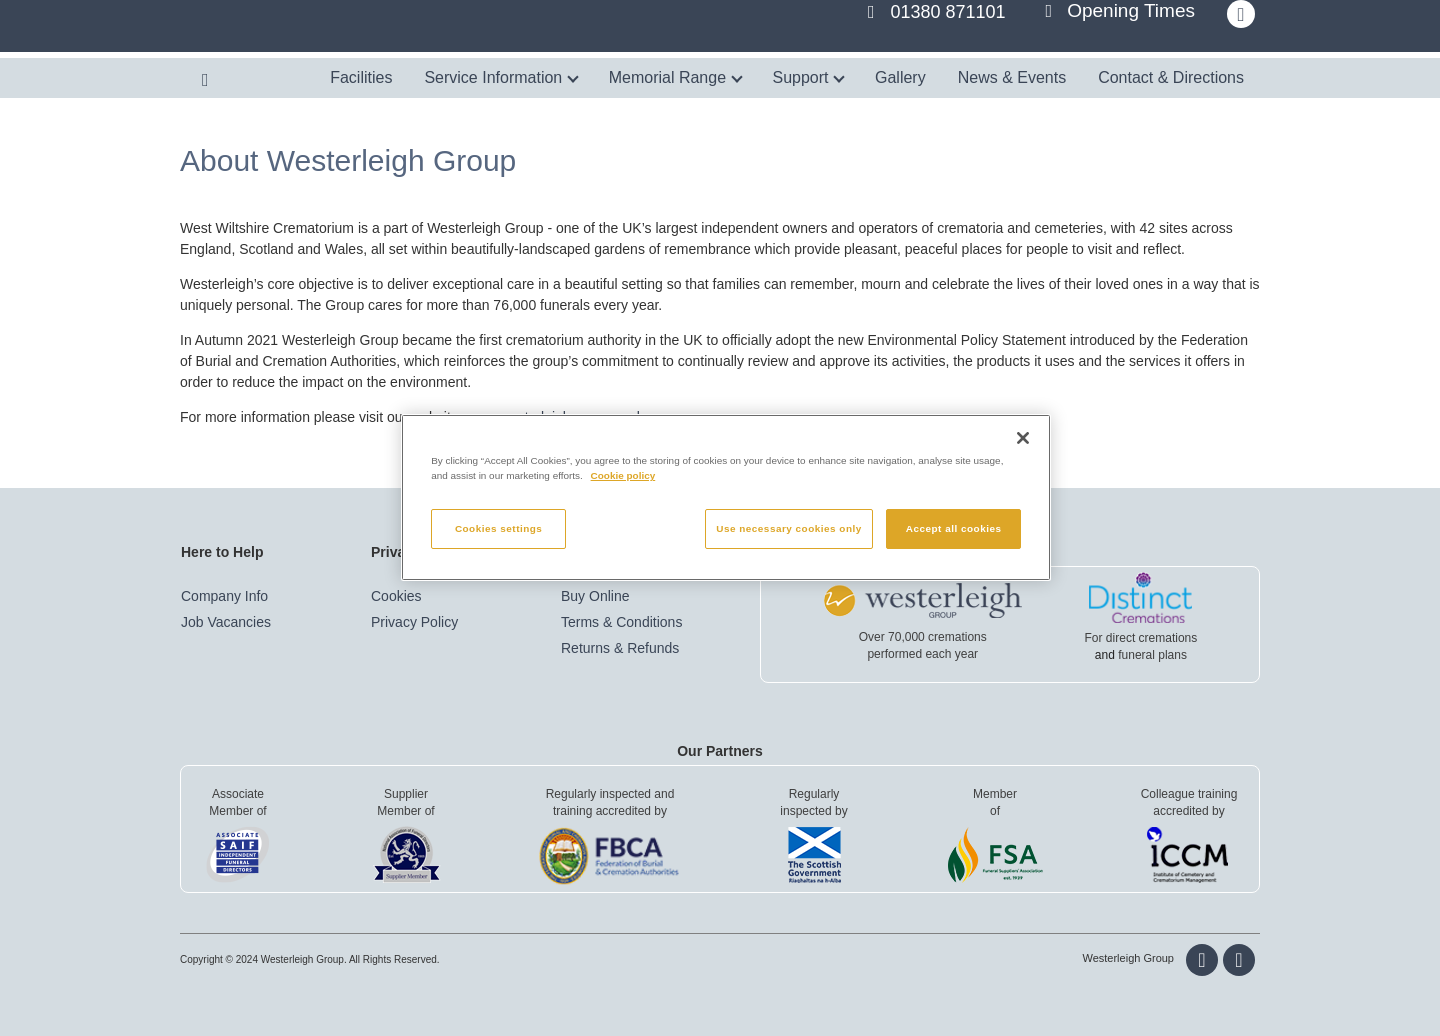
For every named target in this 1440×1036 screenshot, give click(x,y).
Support (809, 77)
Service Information (501, 77)
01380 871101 (948, 12)
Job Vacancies (226, 622)
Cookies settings (499, 528)
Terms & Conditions (621, 622)
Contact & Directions (1171, 77)
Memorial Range (675, 77)
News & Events (1012, 77)
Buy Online (595, 596)
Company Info (224, 596)
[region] (726, 497)
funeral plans (1152, 655)
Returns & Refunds (620, 648)
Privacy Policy (414, 622)
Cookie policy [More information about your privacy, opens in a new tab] (623, 475)
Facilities (361, 77)
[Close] (1023, 438)
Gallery (900, 77)
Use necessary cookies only (789, 528)
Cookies (396, 596)
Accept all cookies (954, 528)
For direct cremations (1141, 638)
